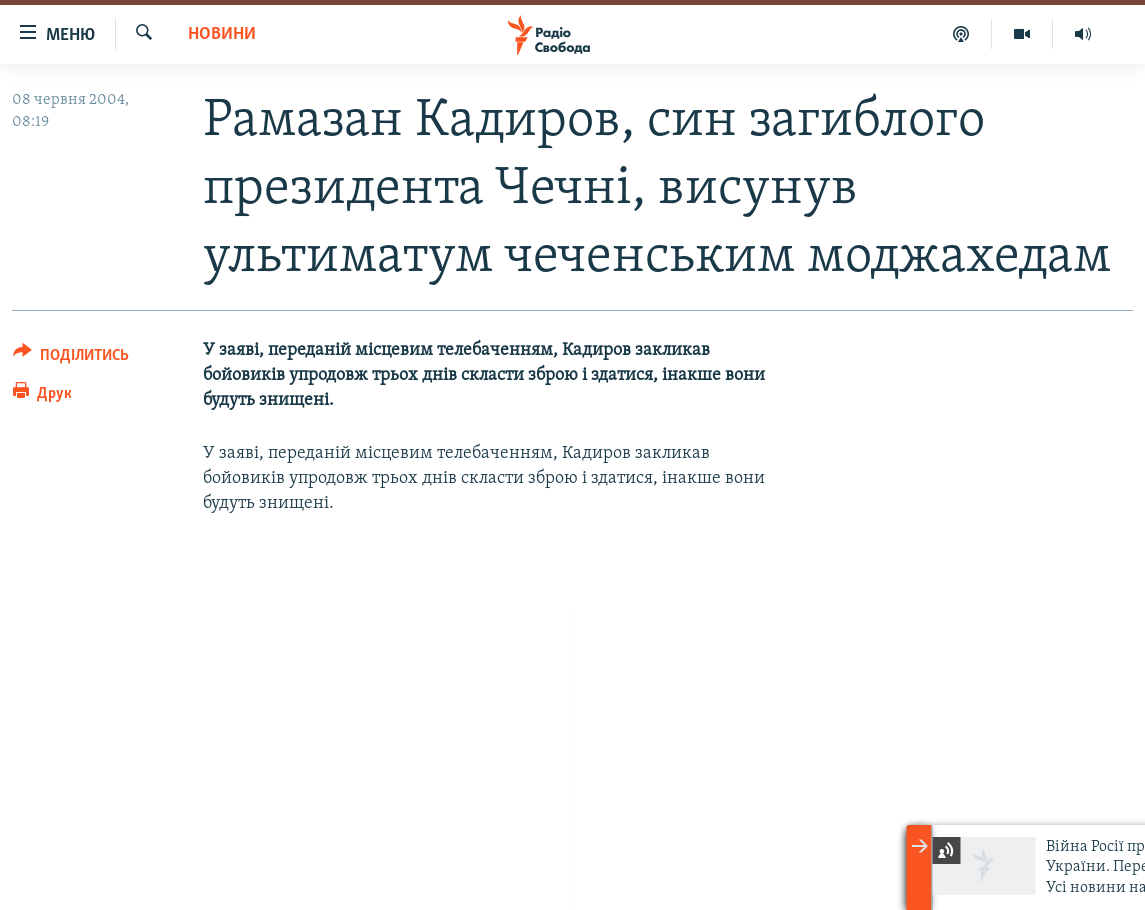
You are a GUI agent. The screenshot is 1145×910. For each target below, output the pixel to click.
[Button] (71, 358)
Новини (222, 34)
